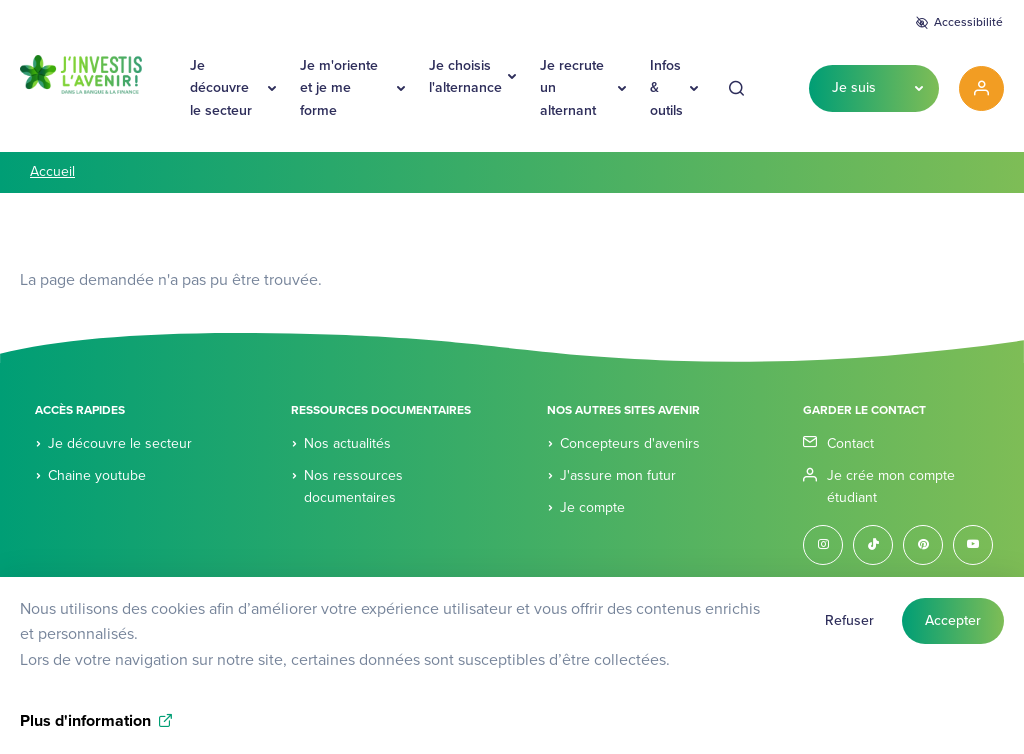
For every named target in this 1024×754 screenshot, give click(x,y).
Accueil (52, 171)
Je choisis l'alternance (465, 76)
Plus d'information (85, 732)
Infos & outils (666, 88)
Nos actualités (347, 443)
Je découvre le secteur (221, 88)
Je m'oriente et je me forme (339, 88)
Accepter (953, 631)
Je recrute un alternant (572, 88)
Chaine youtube (97, 475)
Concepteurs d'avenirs (630, 443)
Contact (850, 443)
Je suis (854, 87)
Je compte (592, 507)
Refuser (849, 631)
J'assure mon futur (618, 475)
